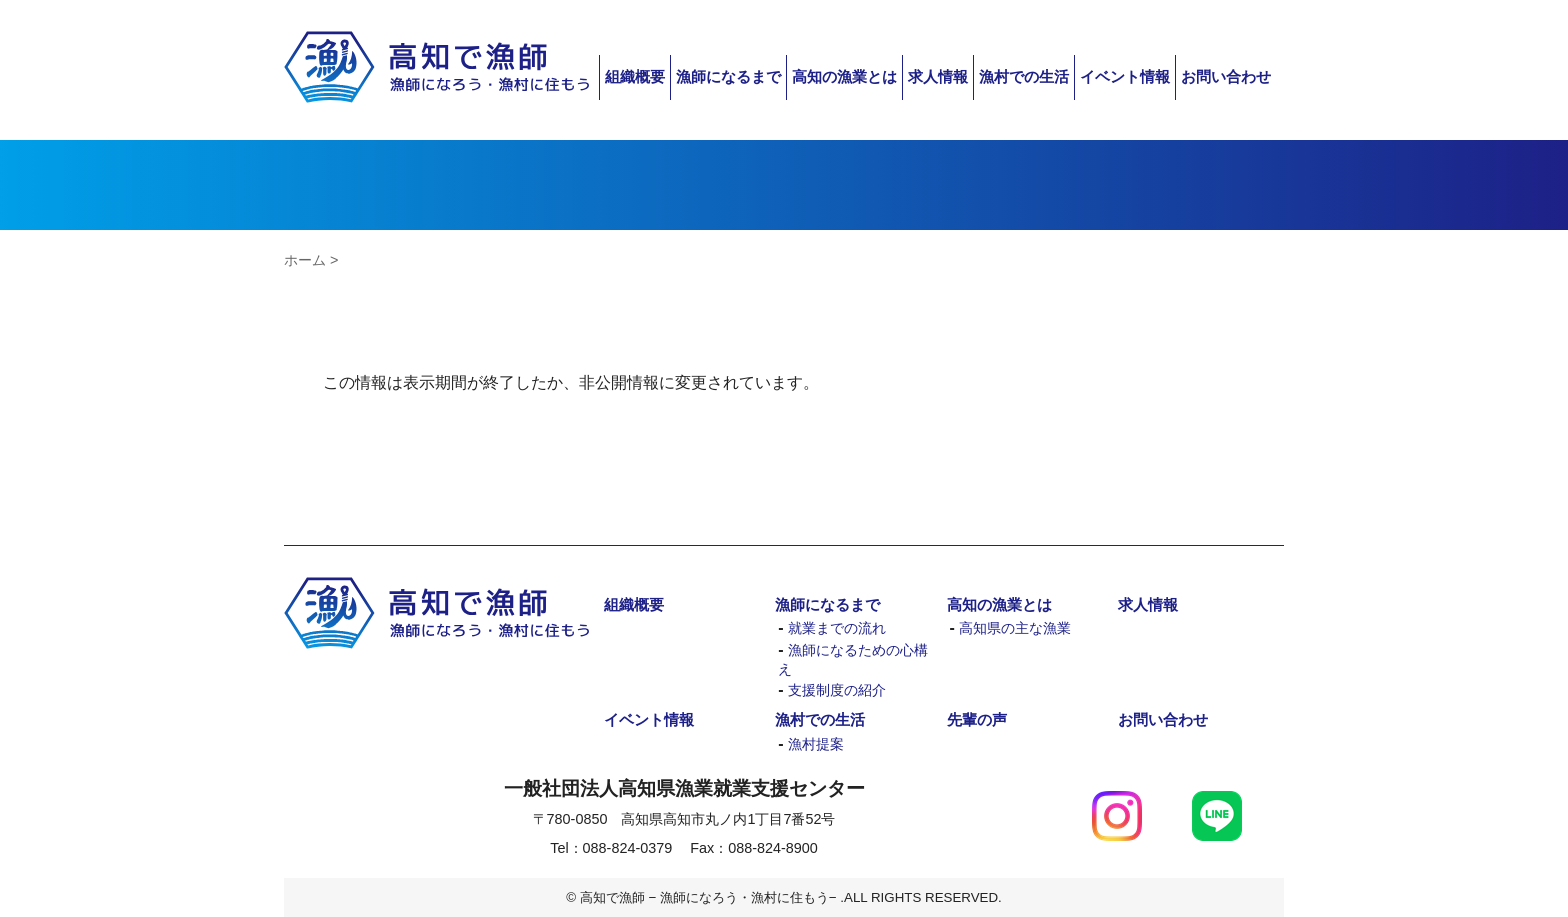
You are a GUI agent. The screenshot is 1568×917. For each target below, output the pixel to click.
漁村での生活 (1024, 76)
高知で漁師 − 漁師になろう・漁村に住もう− (436, 67)
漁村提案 (816, 744)
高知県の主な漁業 (1015, 628)
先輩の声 (977, 719)
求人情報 (938, 76)
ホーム (305, 260)
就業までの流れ (837, 628)
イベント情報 (1125, 76)
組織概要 (635, 76)
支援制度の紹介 (837, 690)
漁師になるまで (728, 76)
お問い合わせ (1226, 76)
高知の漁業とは (844, 76)
